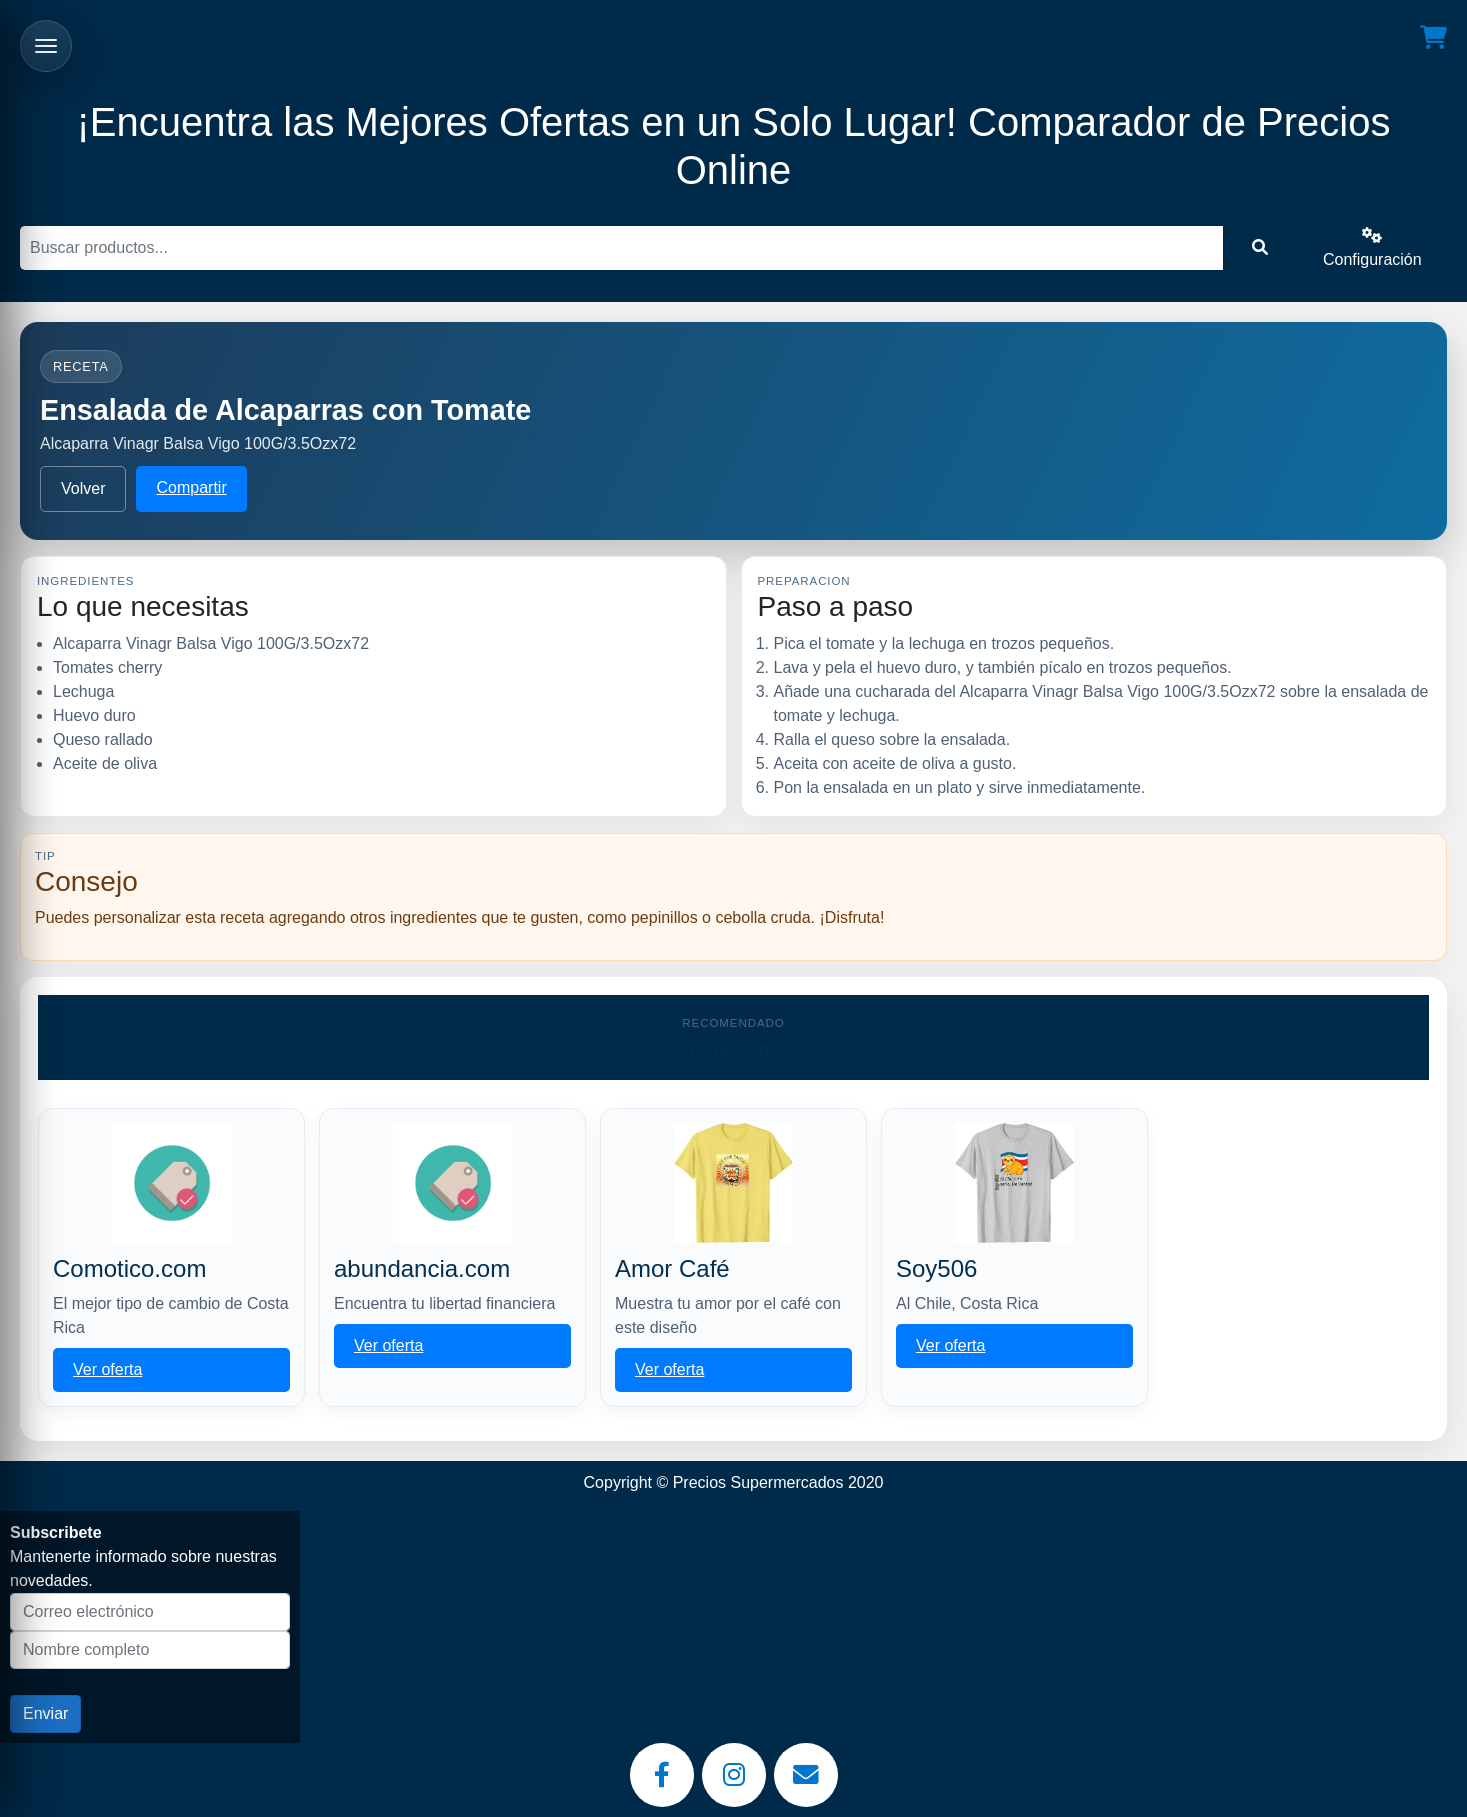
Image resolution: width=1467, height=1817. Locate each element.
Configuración (1372, 247)
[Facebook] (662, 1775)
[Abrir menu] (46, 46)
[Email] (806, 1775)
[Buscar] (621, 248)
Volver (83, 488)
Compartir (191, 487)
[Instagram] (734, 1775)
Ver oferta (107, 1369)
